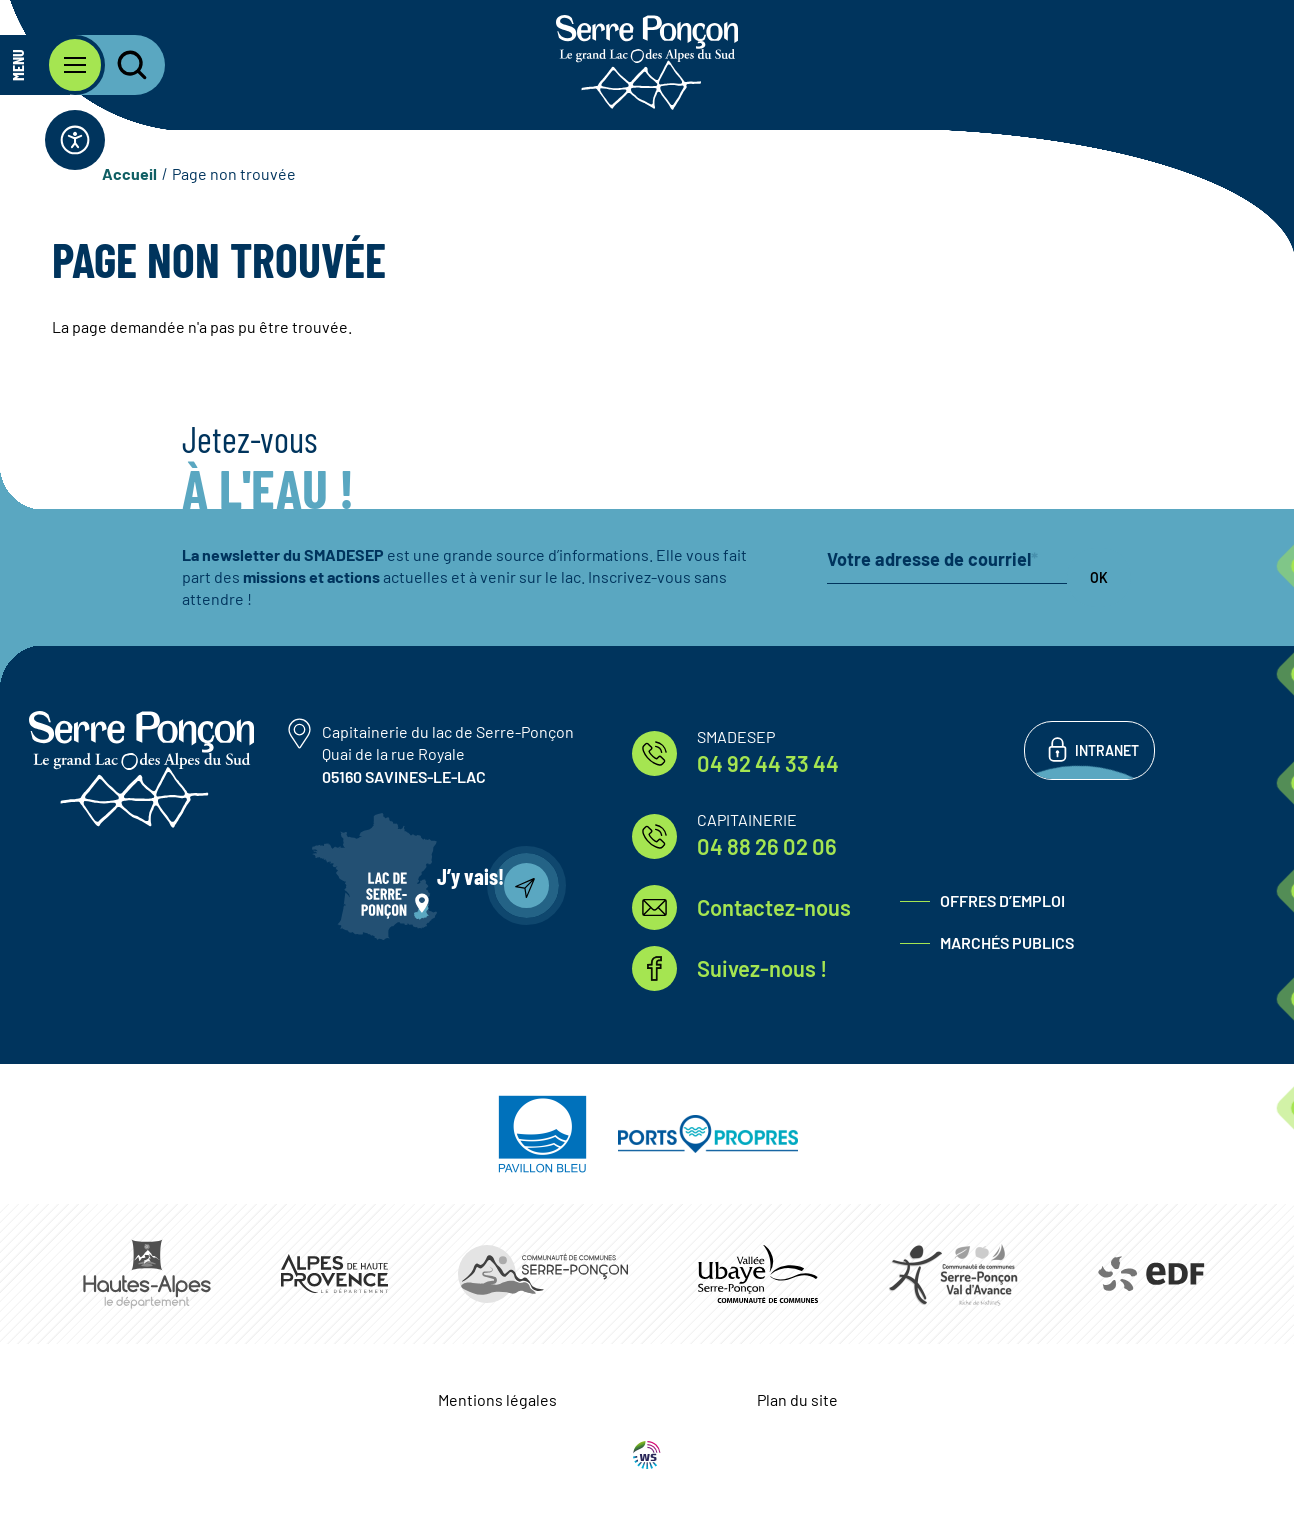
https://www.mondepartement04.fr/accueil (334, 1273)
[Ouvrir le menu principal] (52, 65)
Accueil (129, 173)
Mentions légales (497, 1399)
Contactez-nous (774, 907)
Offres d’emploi (1002, 900)
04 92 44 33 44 (768, 763)
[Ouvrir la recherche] (120, 65)
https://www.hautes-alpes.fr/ (147, 1274)
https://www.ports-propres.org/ (708, 1134)
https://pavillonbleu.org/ (542, 1134)
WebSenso (647, 1455)
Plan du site (797, 1399)
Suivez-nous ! (762, 968)
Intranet (1107, 750)
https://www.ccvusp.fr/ (758, 1273)
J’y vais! (470, 876)
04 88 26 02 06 (767, 846)
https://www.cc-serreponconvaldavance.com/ (953, 1274)
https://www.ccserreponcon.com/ (543, 1274)
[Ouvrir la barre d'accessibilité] (75, 140)
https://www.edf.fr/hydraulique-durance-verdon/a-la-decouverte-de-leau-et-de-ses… (1149, 1274)
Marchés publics (1007, 942)
